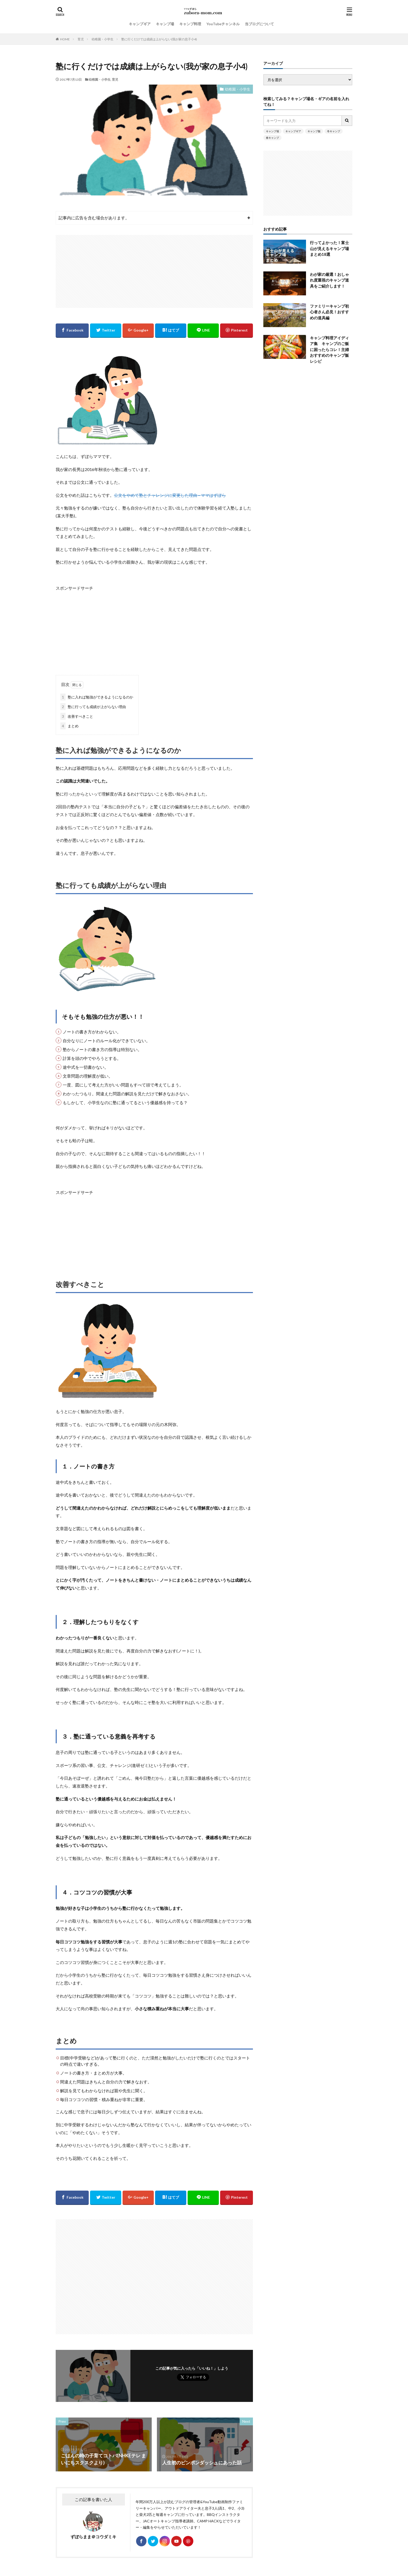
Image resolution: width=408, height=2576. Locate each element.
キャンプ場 (165, 24)
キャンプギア (140, 24)
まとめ (69, 725)
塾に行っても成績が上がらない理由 (93, 706)
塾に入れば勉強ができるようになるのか (96, 697)
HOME (65, 39)
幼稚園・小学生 (102, 39)
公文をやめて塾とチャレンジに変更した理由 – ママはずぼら (170, 495)
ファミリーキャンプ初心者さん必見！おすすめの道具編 (329, 312)
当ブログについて (259, 24)
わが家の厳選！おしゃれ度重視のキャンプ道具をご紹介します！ (329, 280)
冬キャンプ (333, 131)
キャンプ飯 (314, 131)
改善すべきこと (76, 716)
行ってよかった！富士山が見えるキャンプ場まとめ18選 (329, 248)
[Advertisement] (154, 271)
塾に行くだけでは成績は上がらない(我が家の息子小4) (159, 39)
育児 (81, 39)
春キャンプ (272, 137)
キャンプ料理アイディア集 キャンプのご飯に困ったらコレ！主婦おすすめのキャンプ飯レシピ (329, 349)
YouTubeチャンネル (223, 24)
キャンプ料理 (190, 24)
